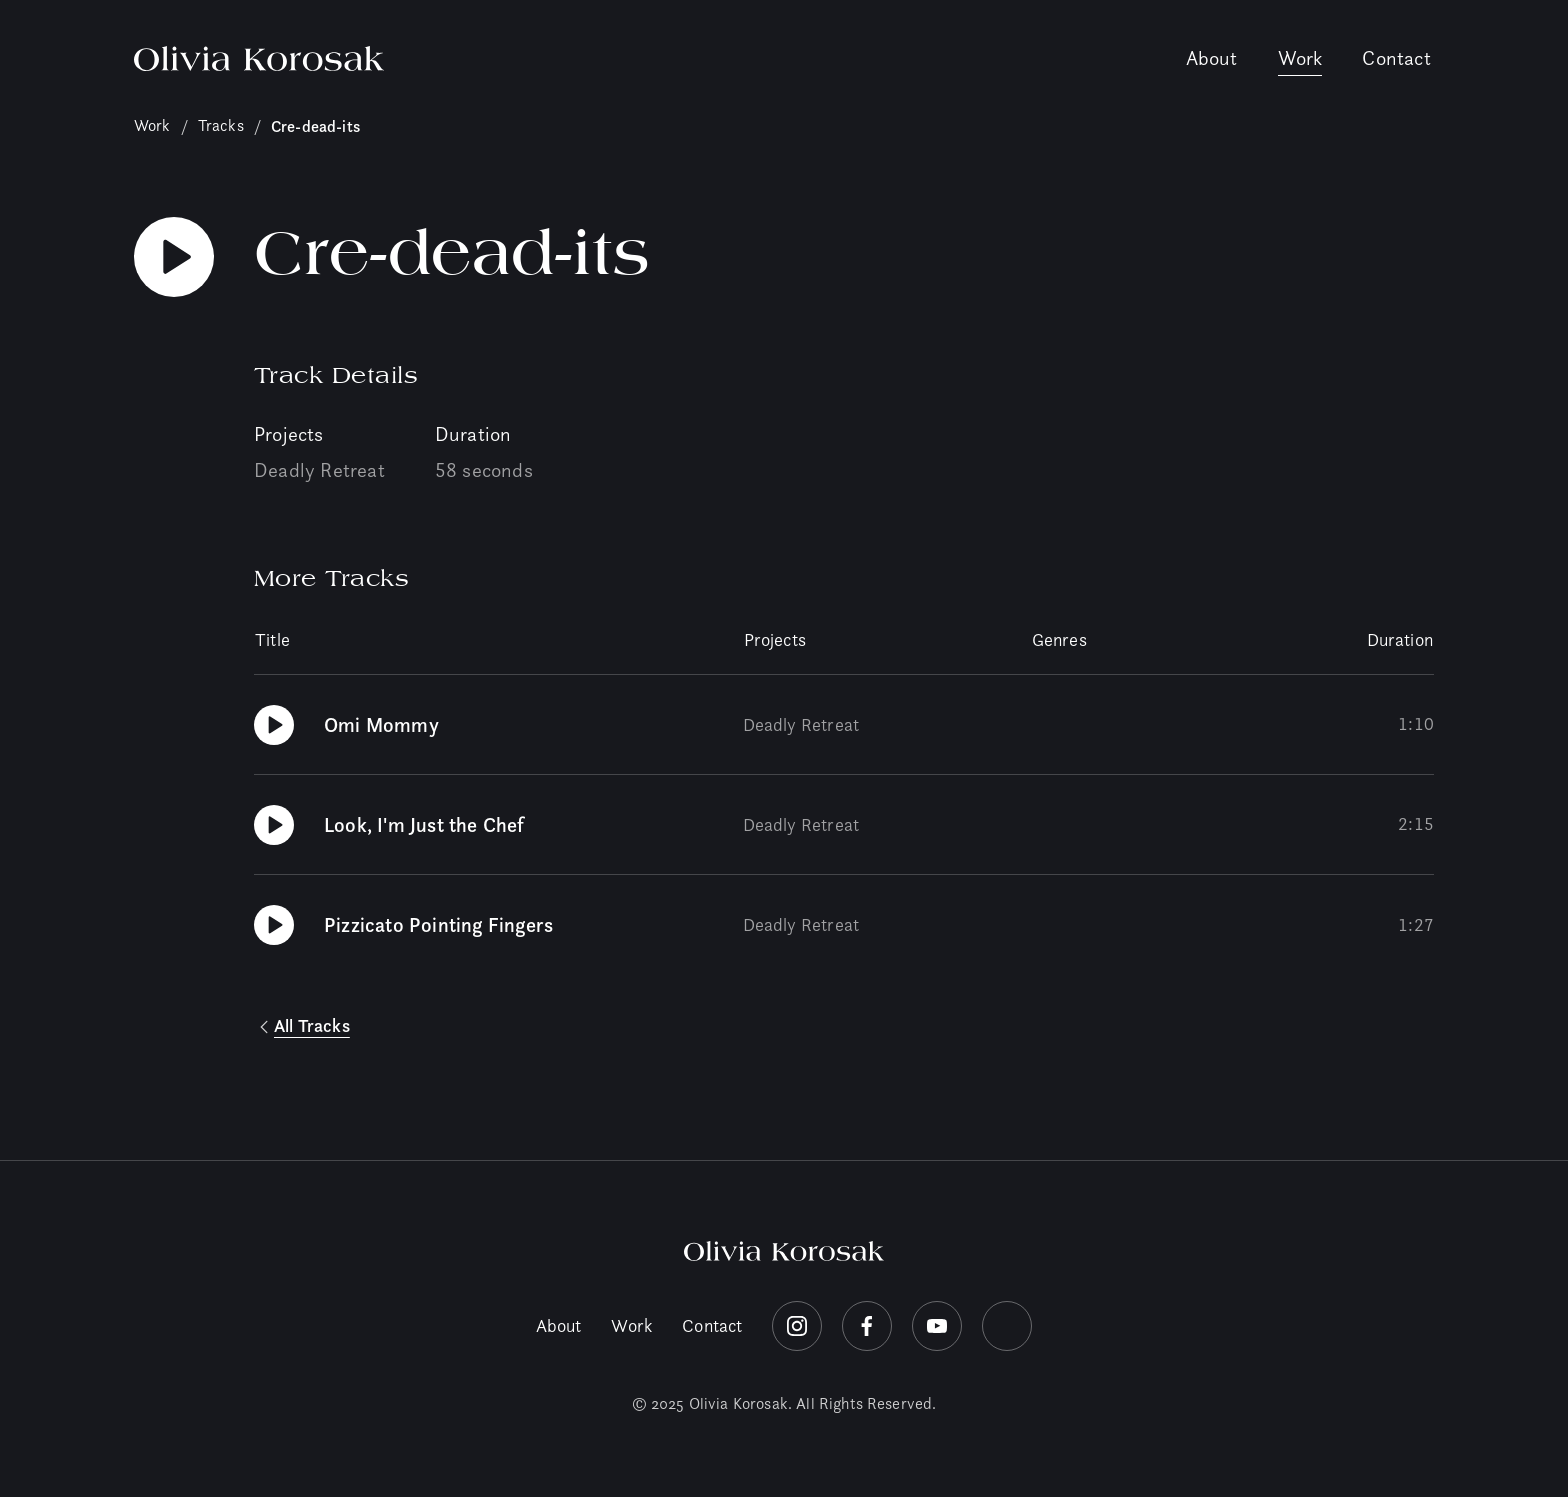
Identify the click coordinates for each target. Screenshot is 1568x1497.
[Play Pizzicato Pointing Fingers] (274, 925)
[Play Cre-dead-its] (174, 257)
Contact (1396, 58)
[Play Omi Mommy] (274, 725)
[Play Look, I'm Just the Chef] (274, 825)
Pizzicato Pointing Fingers (438, 925)
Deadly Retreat (319, 470)
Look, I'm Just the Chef (424, 825)
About (1212, 58)
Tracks (221, 125)
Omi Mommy (381, 725)
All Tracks (312, 1026)
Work (1300, 58)
